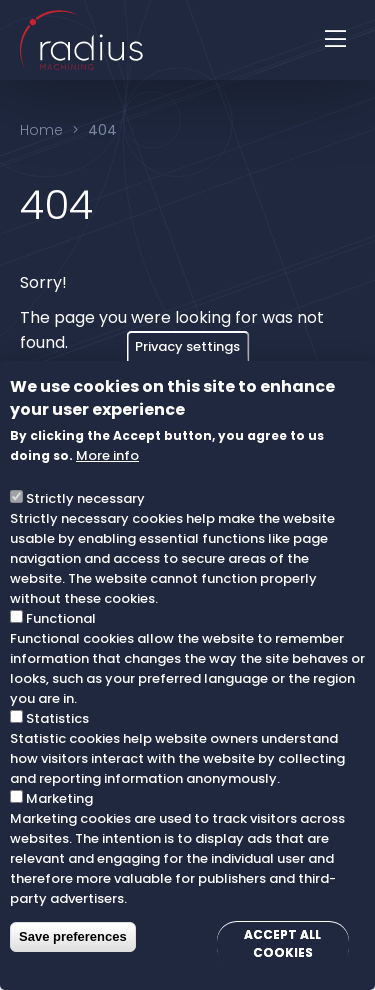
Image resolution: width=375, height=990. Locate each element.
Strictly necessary (85, 498)
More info (107, 455)
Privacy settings (187, 346)
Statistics (57, 718)
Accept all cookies (282, 943)
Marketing (59, 798)
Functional (61, 618)
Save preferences (73, 936)
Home (41, 130)
